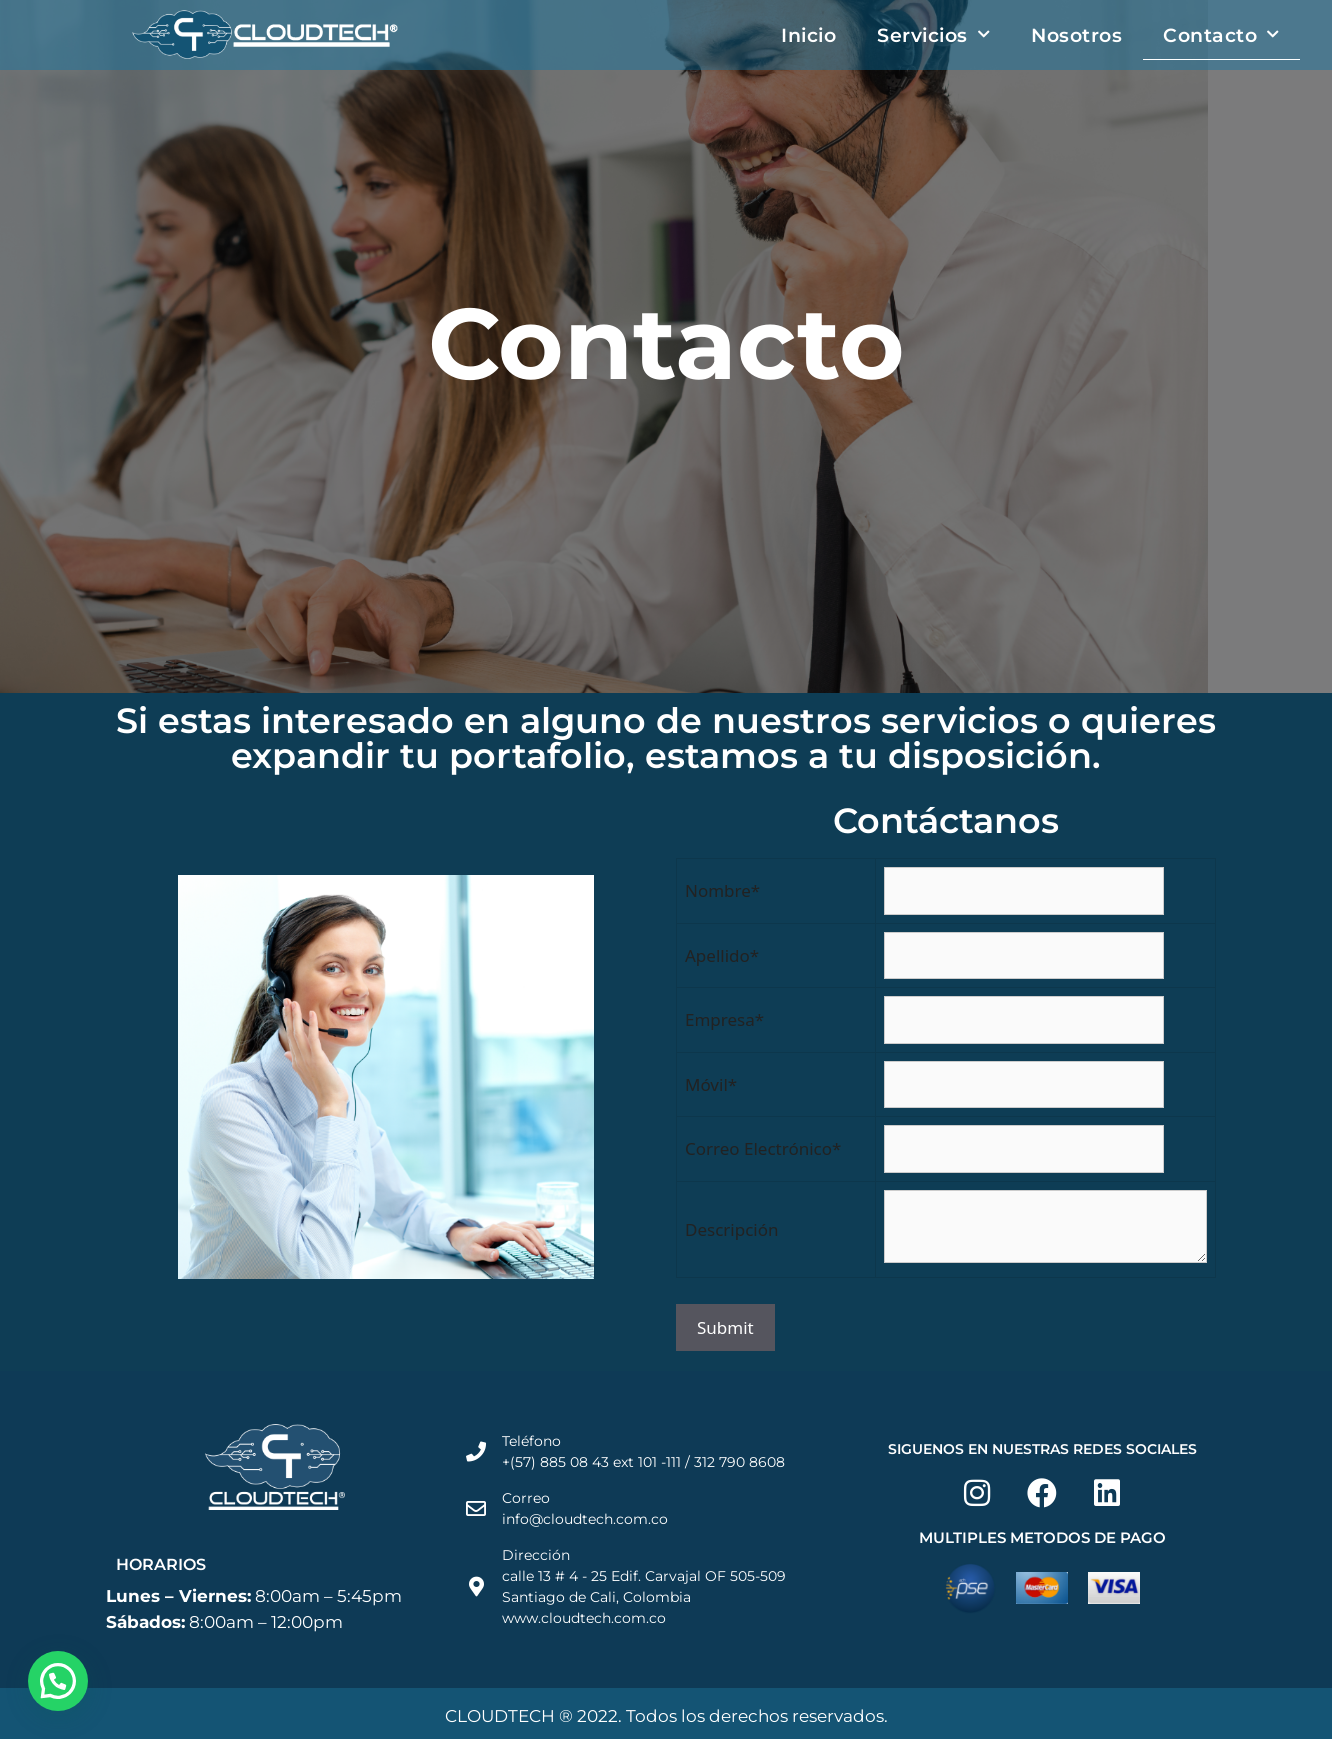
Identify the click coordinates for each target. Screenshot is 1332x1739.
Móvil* (711, 1084)
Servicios (933, 34)
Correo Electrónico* (763, 1148)
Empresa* (724, 1019)
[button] (58, 1681)
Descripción (732, 1229)
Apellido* (722, 955)
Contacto (1221, 34)
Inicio (808, 35)
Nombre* (722, 890)
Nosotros (1076, 35)
